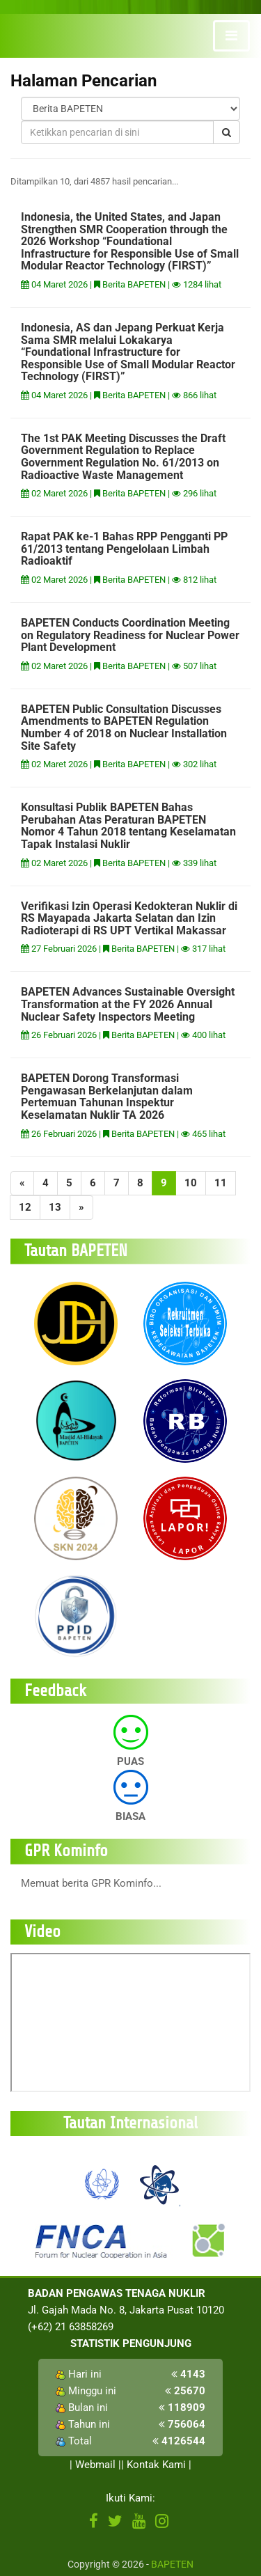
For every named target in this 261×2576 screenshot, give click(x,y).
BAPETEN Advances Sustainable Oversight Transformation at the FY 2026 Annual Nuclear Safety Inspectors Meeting (128, 1004)
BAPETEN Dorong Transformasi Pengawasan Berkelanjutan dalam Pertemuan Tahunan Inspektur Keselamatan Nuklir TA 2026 (107, 1096)
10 (190, 1183)
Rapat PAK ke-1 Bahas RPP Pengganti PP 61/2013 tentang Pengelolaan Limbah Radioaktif (124, 548)
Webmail (95, 2464)
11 (220, 1183)
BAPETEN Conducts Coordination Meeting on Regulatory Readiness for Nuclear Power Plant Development (130, 635)
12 (25, 1207)
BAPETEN (172, 2564)
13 (55, 1207)
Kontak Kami (156, 2464)
